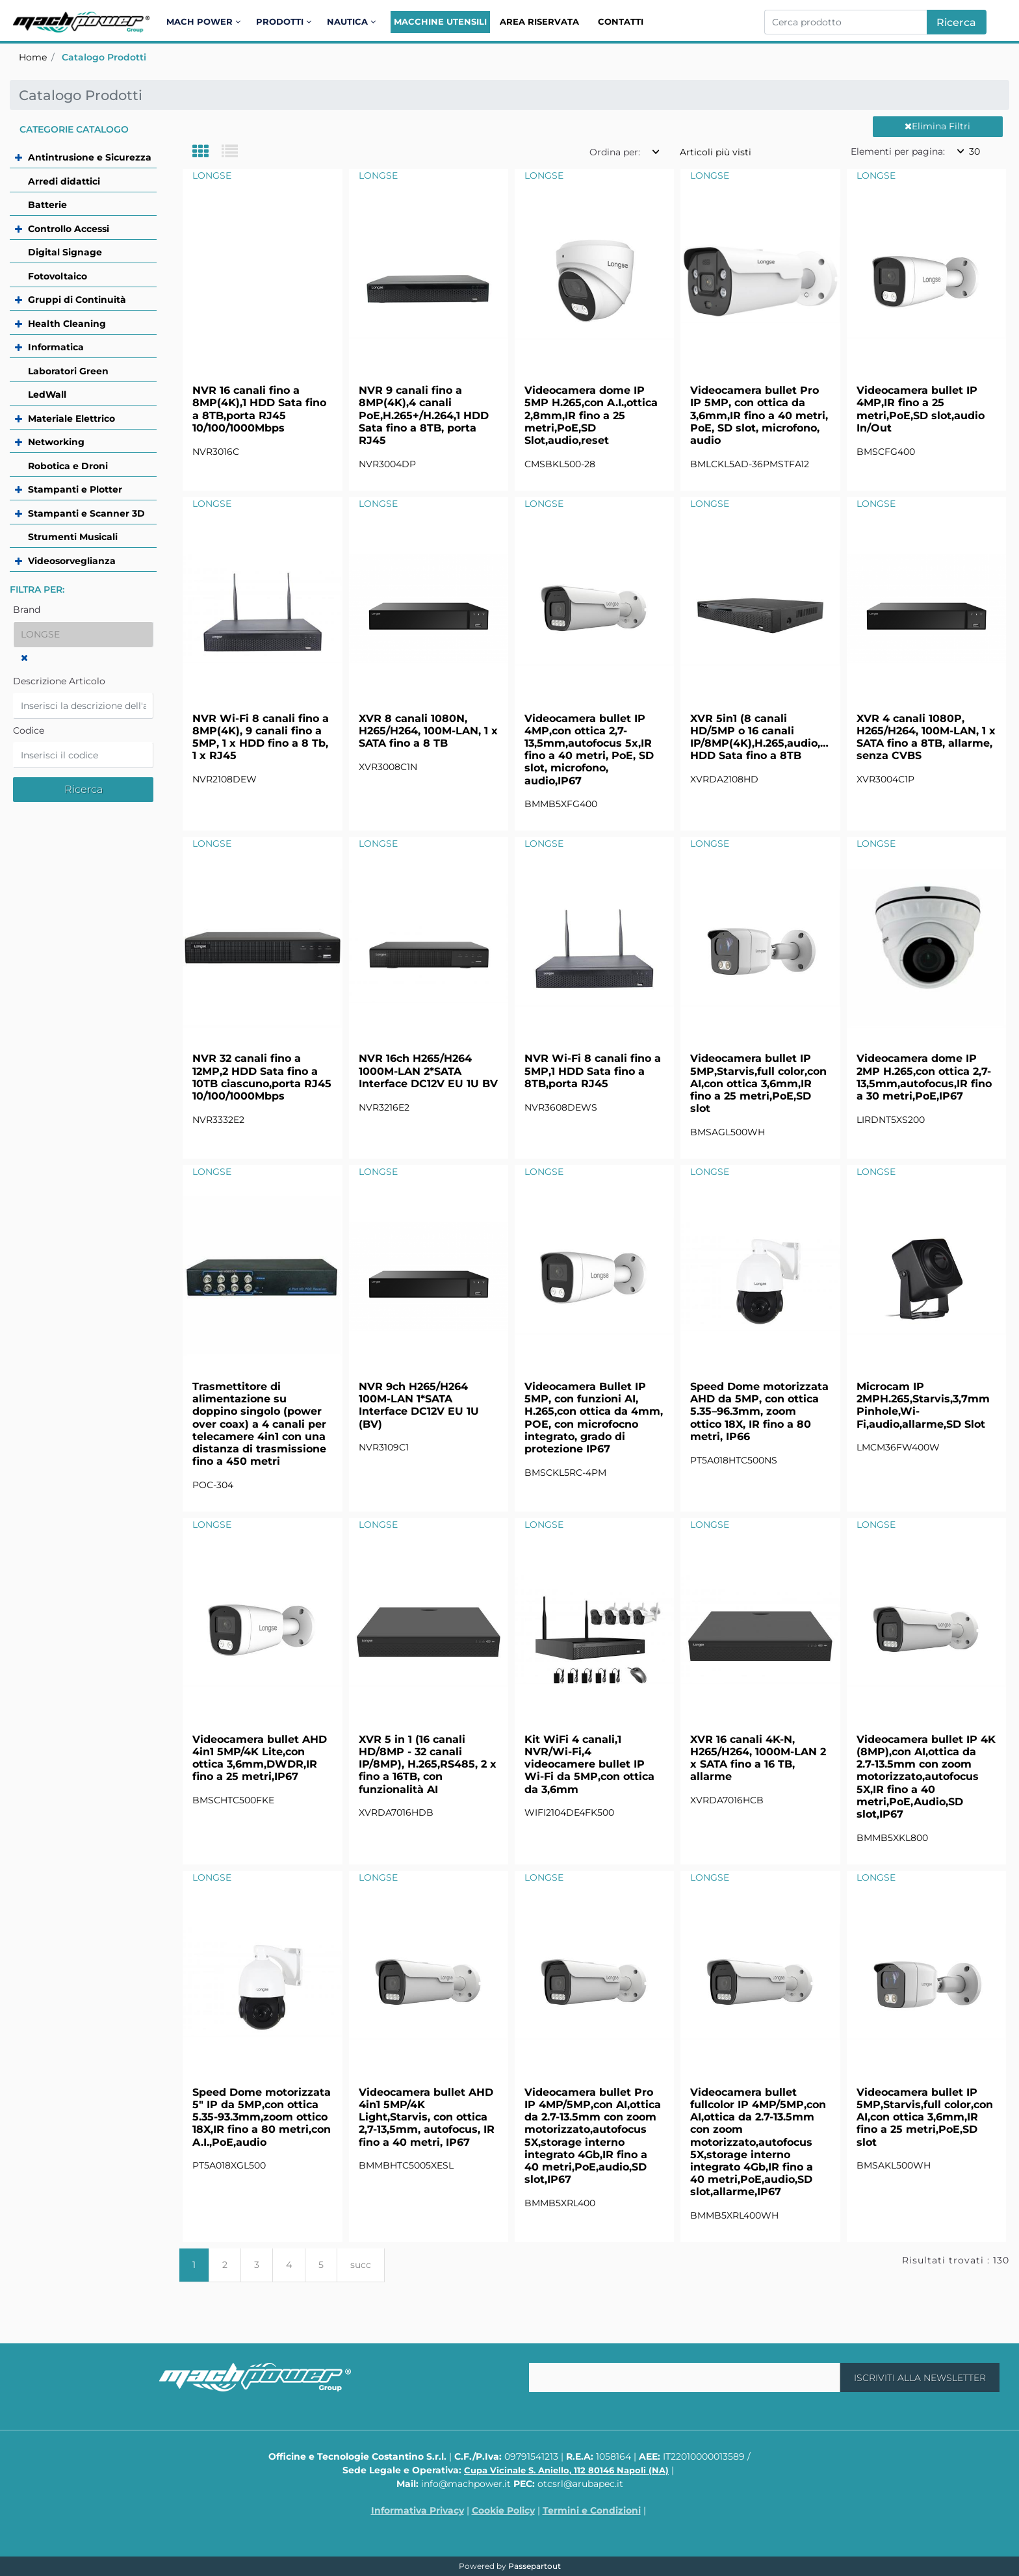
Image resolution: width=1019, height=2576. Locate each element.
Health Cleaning (67, 323)
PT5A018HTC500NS (733, 1460)
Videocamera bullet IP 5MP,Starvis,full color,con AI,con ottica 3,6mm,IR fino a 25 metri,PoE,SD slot (758, 1083)
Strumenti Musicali (73, 537)
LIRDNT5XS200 (891, 1120)
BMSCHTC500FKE (233, 1800)
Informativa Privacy (417, 2510)
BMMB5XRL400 (559, 2203)
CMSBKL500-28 (559, 464)
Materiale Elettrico (71, 418)
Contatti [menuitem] (620, 21)
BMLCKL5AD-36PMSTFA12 (749, 464)
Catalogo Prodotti (104, 57)
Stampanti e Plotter (75, 489)
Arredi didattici (64, 181)
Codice (28, 730)
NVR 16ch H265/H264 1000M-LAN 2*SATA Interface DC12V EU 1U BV (428, 1070)
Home (33, 57)
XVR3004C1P (885, 779)
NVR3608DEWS (560, 1107)
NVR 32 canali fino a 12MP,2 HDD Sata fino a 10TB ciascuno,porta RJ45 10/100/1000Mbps (261, 1077)
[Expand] (20, 157)
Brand (26, 609)
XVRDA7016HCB (727, 1800)
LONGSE (211, 175)
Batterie (47, 205)
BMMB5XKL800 (892, 1838)
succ (360, 2265)
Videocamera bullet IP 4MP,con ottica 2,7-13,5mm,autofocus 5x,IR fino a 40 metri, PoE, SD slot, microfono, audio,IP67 (589, 749)
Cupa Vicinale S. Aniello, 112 (566, 2470)
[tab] (207, 152)
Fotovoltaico (57, 276)
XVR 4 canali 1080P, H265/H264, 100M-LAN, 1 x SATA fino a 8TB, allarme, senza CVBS (926, 737)
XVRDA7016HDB (396, 1812)
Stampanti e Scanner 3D (86, 513)
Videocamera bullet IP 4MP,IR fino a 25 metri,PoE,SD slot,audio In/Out (921, 409)
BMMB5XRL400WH (734, 2215)
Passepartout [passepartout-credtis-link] (534, 2566)
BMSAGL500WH (727, 1132)
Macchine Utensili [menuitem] (440, 21)
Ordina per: (614, 152)
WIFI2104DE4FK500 (569, 1812)
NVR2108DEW (224, 779)
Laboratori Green (68, 371)
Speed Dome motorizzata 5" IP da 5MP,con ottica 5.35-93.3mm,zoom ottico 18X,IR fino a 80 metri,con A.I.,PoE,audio (261, 2117)
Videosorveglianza (72, 561)
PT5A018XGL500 (229, 2165)
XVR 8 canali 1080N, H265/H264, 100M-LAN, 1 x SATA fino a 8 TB (428, 730)
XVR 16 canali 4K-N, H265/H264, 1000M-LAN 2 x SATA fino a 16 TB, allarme (758, 1758)
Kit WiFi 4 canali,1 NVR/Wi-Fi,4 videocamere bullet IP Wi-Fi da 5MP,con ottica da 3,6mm (589, 1764)
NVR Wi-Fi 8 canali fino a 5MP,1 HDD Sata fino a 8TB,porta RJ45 (592, 1070)
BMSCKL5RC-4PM (565, 1472)
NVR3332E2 (218, 1120)
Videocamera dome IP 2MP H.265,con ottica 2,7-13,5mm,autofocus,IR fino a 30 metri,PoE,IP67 (924, 1077)
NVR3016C (215, 451)
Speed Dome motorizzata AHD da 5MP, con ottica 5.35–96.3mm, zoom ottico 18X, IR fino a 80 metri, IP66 (759, 1411)
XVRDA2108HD (724, 779)
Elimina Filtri (937, 126)
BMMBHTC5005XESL (406, 2165)
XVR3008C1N (388, 767)
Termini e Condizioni (592, 2510)
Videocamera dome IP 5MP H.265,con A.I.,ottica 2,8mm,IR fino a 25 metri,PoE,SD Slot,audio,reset (591, 415)
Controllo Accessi (68, 229)
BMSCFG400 (886, 451)
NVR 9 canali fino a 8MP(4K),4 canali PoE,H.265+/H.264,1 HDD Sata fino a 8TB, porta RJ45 (424, 415)
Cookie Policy (503, 2510)
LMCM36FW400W (898, 1447)
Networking (56, 442)
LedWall (47, 394)
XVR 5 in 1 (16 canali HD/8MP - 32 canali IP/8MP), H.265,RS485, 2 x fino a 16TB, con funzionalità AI (428, 1764)
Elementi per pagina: (898, 151)
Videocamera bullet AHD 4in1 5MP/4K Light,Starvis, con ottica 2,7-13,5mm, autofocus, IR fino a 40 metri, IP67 (427, 2117)
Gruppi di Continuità (77, 299)
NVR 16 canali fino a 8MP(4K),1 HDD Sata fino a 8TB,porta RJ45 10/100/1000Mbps (259, 409)
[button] (957, 22)
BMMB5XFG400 (560, 804)
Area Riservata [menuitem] (539, 21)
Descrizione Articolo (59, 681)
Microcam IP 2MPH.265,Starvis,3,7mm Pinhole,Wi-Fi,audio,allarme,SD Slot (923, 1405)
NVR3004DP (387, 464)
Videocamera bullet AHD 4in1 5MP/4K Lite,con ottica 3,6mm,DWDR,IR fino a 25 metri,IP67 (259, 1758)
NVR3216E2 (384, 1107)
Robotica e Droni (68, 466)
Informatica (56, 347)
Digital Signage (65, 252)
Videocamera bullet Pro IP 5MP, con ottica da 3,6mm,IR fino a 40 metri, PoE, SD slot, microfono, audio (759, 415)
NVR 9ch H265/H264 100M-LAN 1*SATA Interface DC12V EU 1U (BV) (419, 1405)
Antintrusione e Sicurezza (89, 157)
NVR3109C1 (384, 1447)
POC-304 (212, 1485)
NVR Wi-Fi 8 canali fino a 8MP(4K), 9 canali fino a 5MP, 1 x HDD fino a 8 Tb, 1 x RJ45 (260, 737)
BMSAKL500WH (894, 2165)
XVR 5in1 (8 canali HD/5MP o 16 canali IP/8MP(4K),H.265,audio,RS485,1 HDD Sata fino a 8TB (760, 737)
